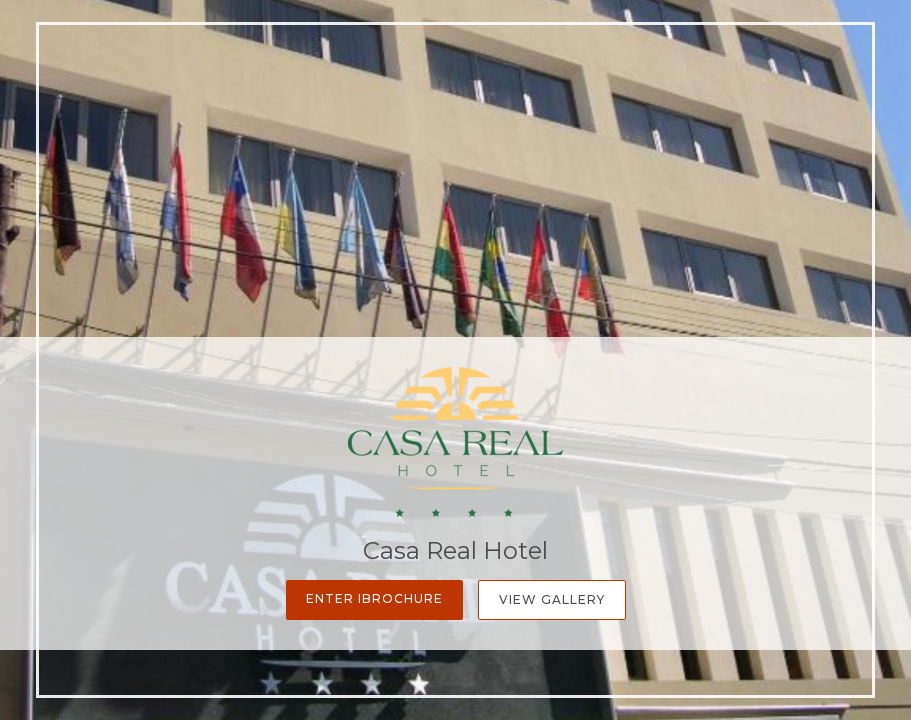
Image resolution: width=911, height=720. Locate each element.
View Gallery (552, 599)
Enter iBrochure (374, 598)
